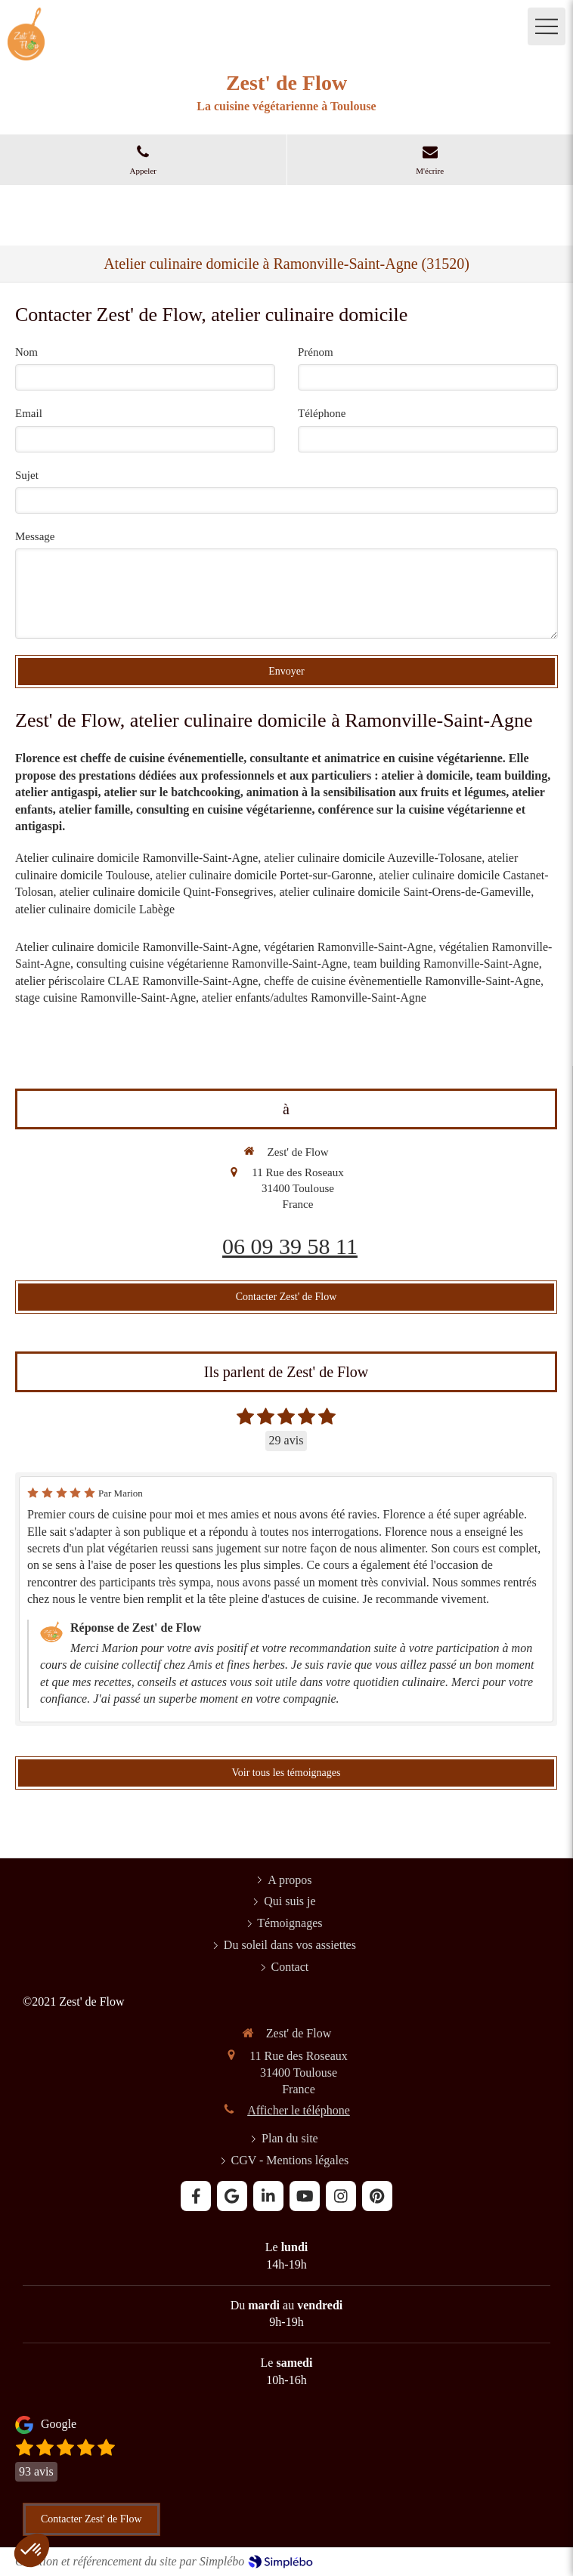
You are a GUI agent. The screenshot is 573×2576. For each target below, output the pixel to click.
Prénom (315, 352)
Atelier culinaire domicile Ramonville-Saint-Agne (136, 857)
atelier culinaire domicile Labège (95, 909)
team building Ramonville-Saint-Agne (445, 963)
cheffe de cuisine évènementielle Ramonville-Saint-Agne (402, 980)
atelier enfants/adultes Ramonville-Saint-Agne (314, 997)
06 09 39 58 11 (290, 1246)
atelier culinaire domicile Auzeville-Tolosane (373, 857)
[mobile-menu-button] (546, 26)
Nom (26, 352)
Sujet (27, 475)
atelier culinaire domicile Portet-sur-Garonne (264, 875)
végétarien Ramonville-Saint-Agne (348, 947)
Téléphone (321, 413)
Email (28, 413)
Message (35, 536)
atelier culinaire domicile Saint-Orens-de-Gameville (405, 891)
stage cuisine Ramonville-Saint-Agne (105, 997)
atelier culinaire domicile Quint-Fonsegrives (166, 891)
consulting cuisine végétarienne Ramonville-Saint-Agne (212, 963)
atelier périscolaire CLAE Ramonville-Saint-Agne (136, 980)
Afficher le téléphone (298, 2110)
